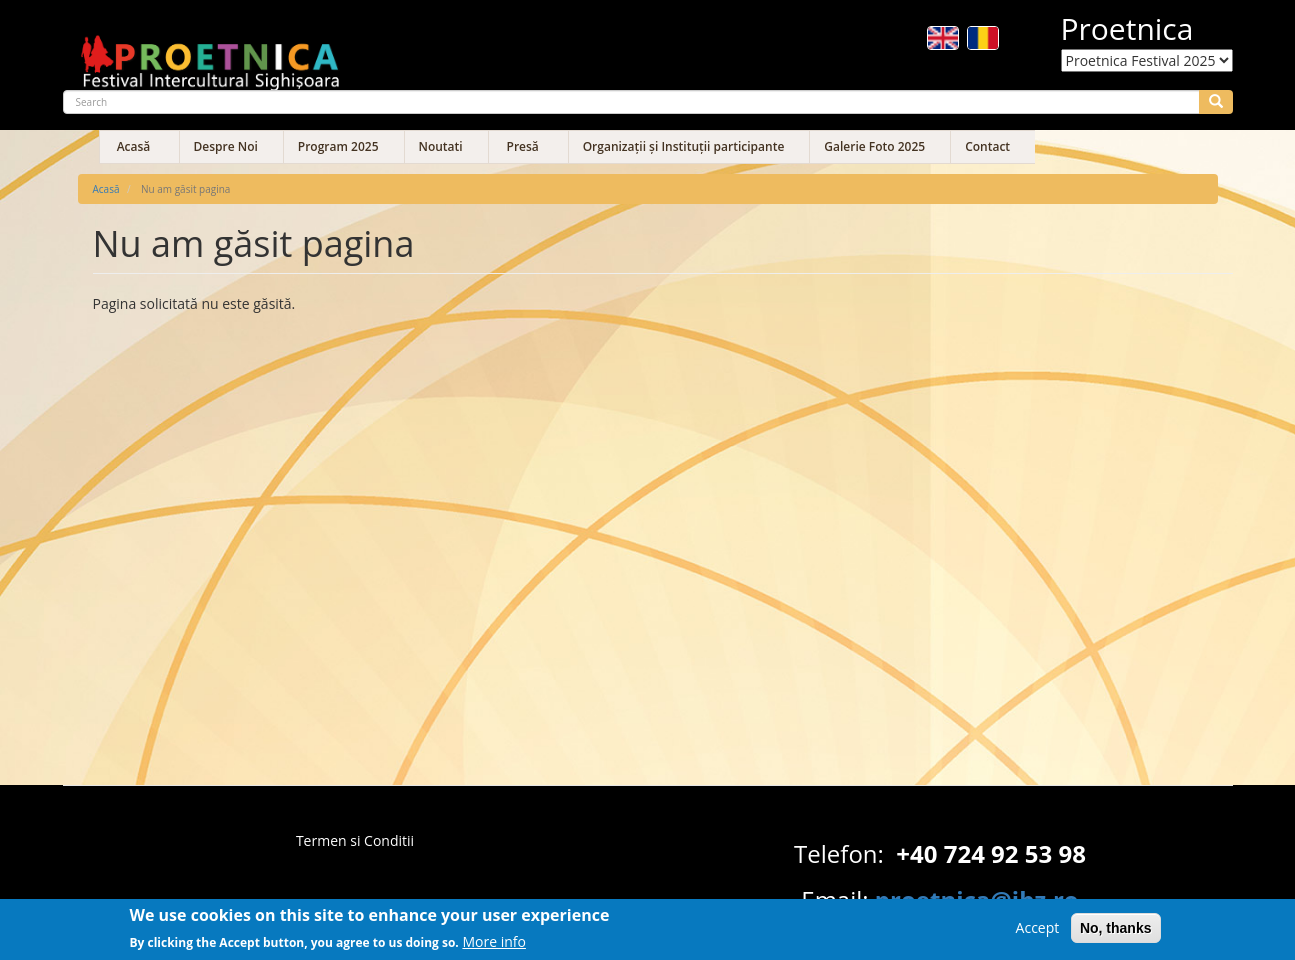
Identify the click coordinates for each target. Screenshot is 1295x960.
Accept (1038, 931)
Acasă (134, 146)
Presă (523, 146)
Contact (987, 146)
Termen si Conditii (355, 840)
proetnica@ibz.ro (977, 899)
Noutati (441, 146)
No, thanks (1116, 932)
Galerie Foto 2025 (874, 146)
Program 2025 (338, 146)
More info (494, 945)
